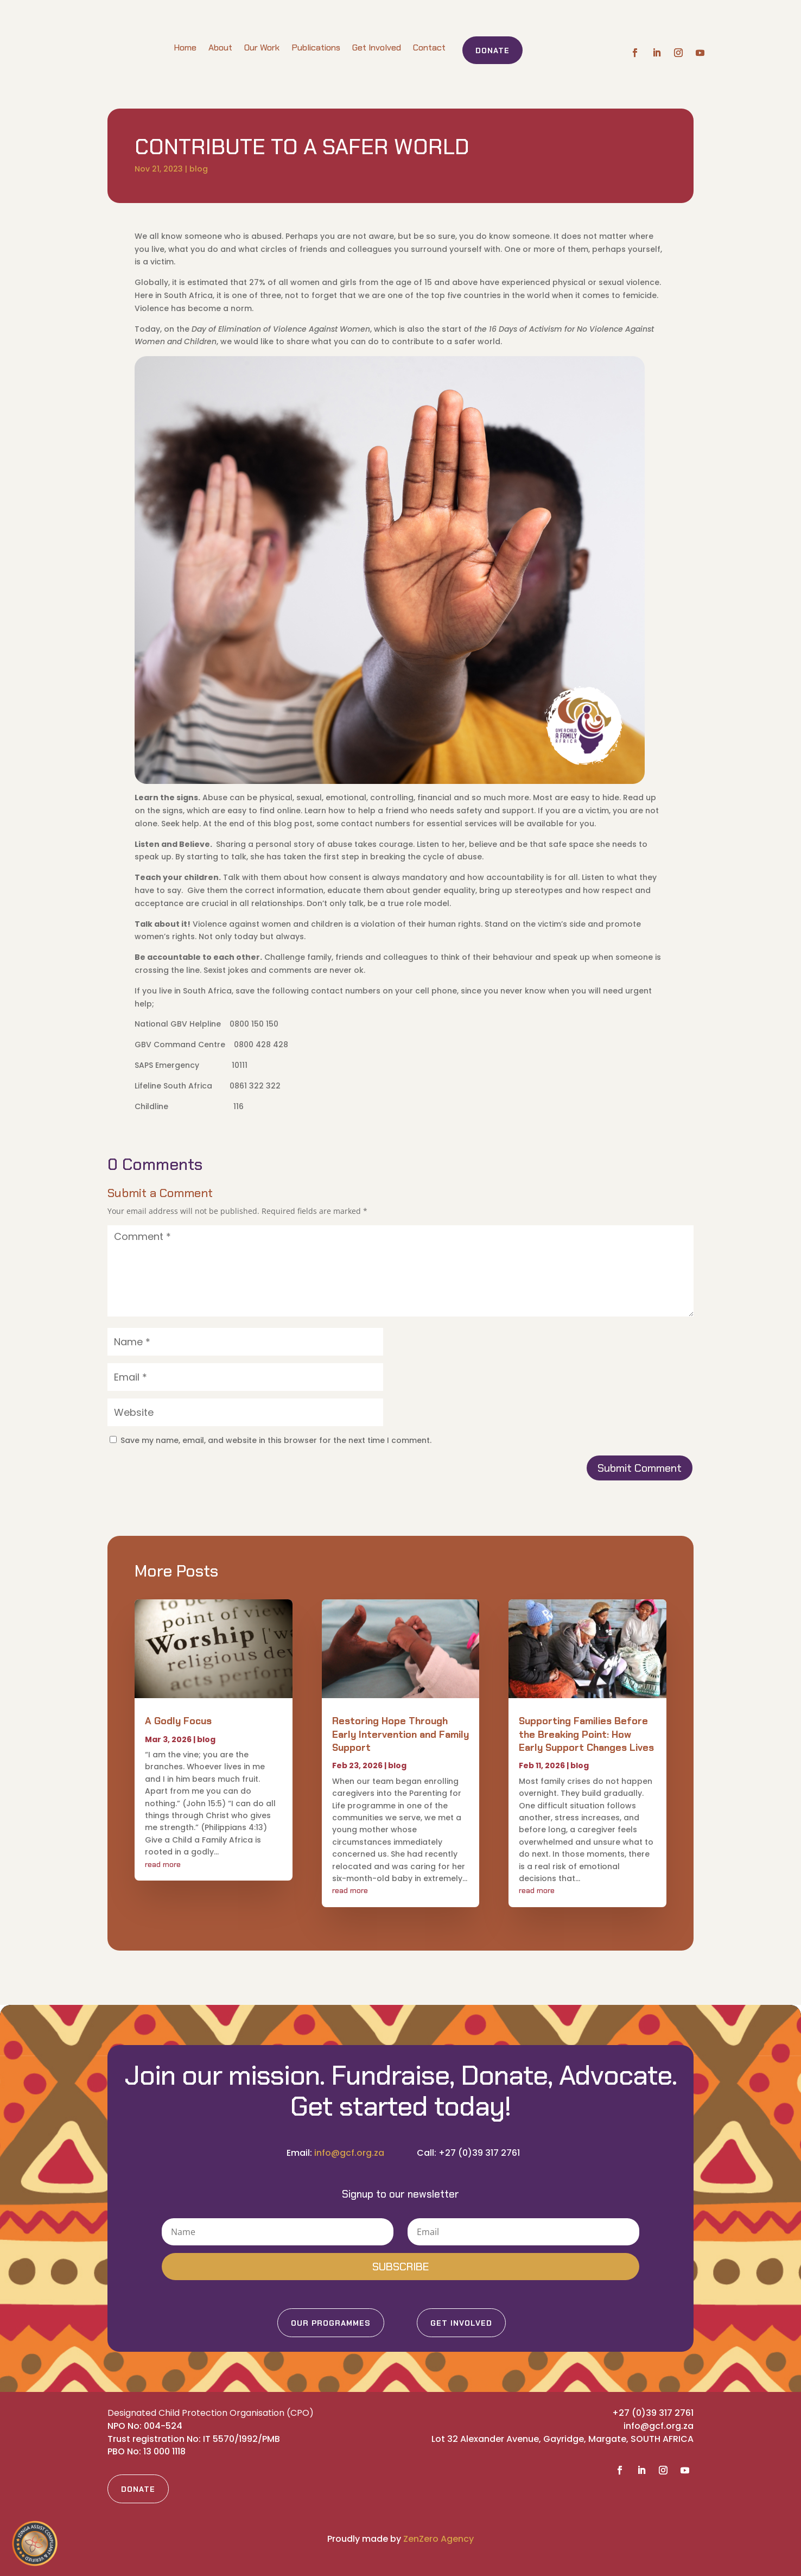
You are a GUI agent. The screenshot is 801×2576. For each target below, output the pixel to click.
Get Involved (376, 47)
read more (163, 1864)
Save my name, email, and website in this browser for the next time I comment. (275, 1440)
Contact (429, 47)
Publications (315, 47)
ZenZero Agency (438, 2539)
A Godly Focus (178, 1720)
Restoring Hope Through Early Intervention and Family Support (400, 1734)
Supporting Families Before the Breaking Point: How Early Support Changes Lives (586, 1734)
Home (185, 47)
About (220, 47)
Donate (492, 50)
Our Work (261, 47)
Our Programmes (331, 2323)
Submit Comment (639, 1468)
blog (198, 168)
